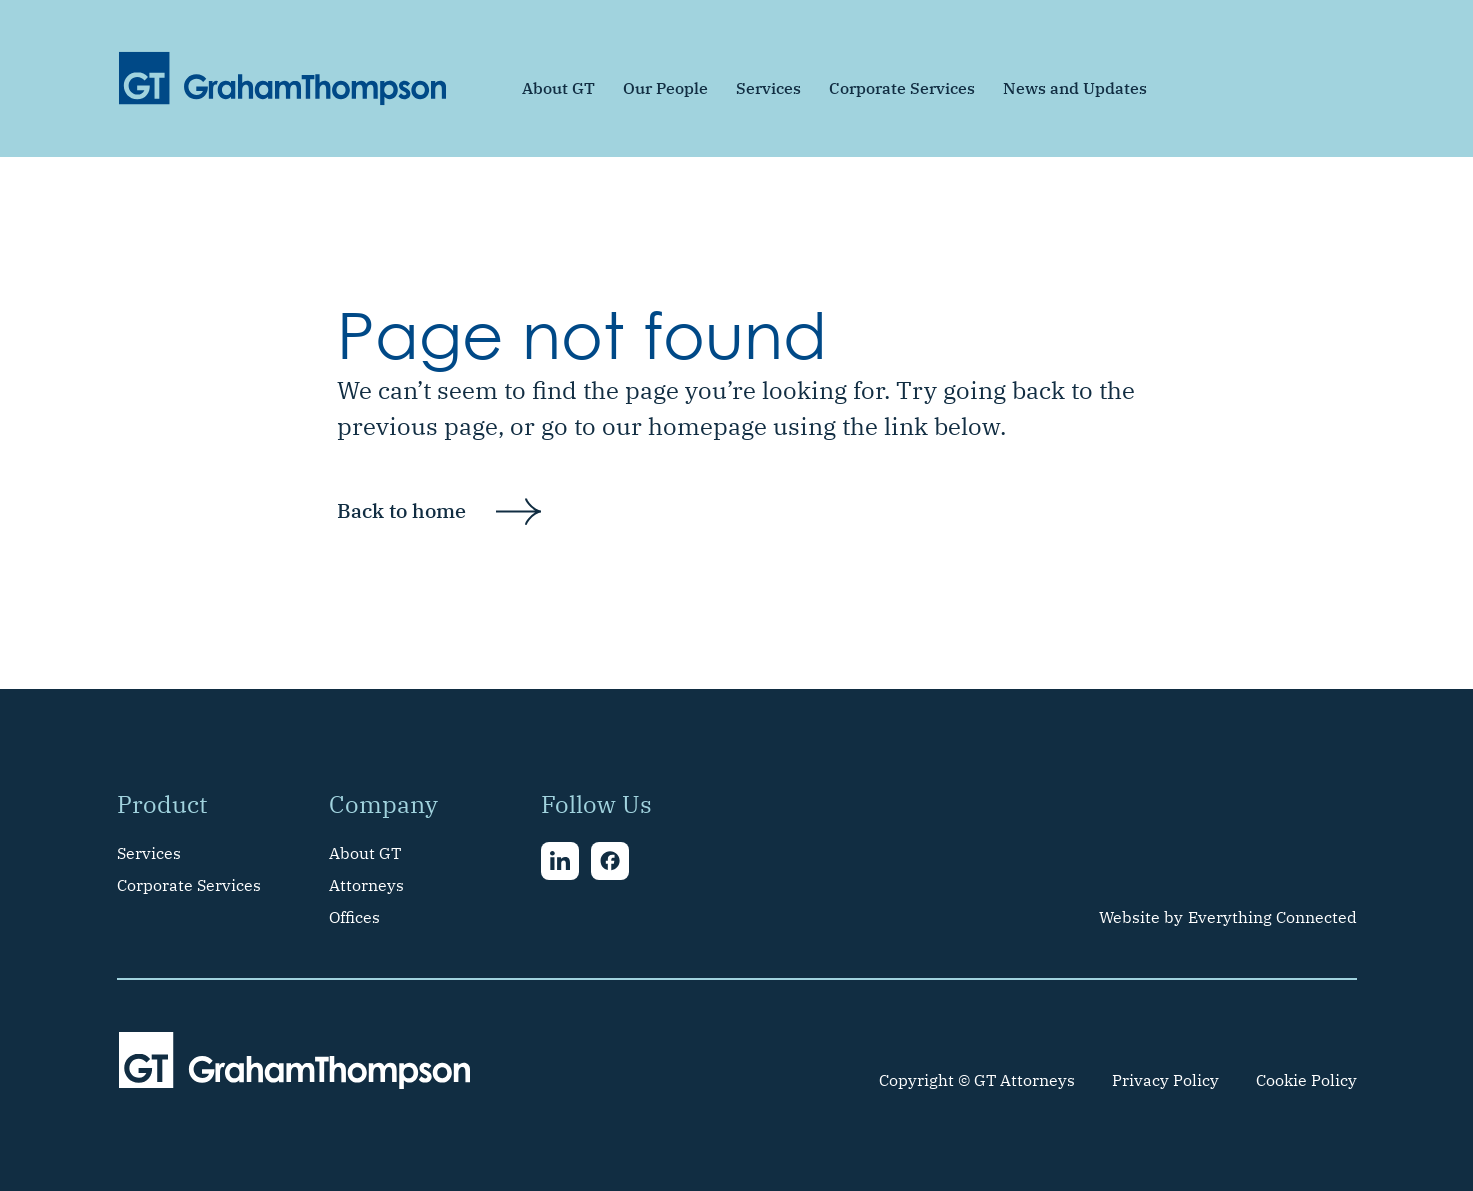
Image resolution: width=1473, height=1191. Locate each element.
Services (768, 88)
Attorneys (366, 885)
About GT (558, 88)
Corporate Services (902, 88)
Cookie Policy (1306, 1080)
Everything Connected (1272, 917)
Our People (665, 88)
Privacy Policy (1165, 1080)
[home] (283, 78)
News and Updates (1075, 88)
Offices (354, 917)
